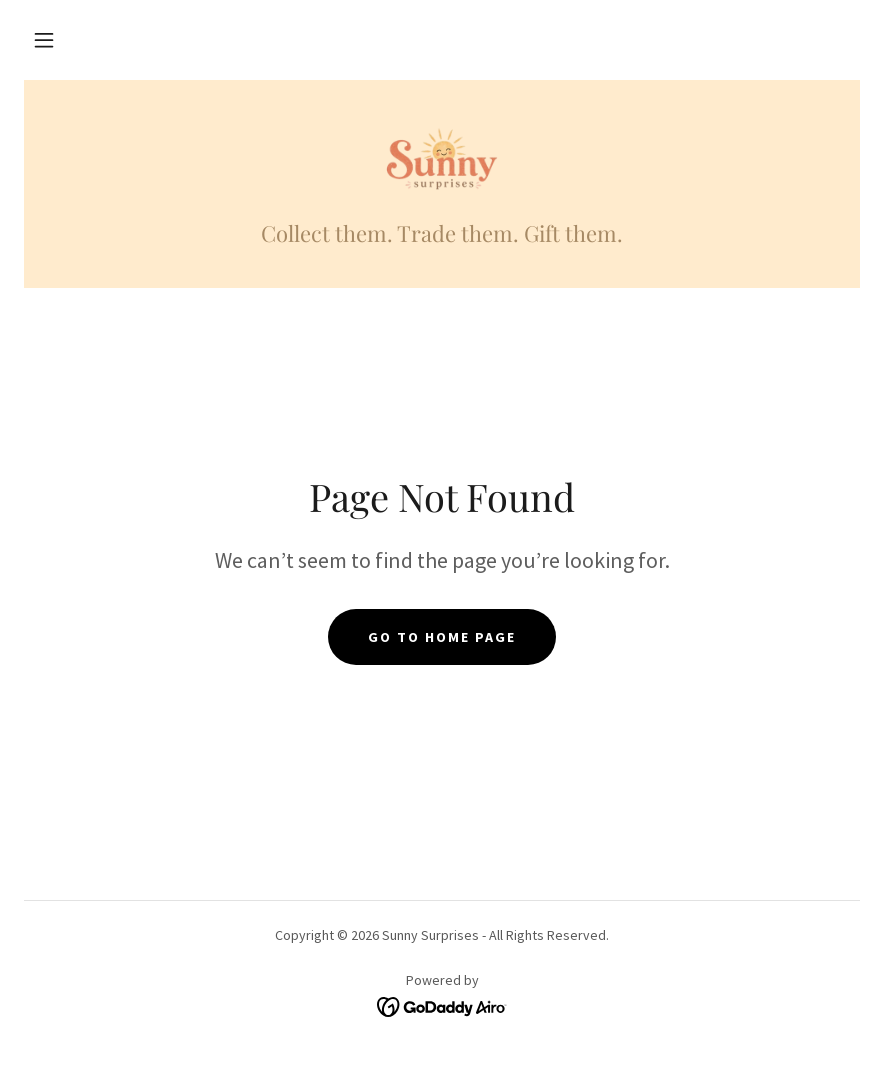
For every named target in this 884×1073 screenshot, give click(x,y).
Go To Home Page (442, 637)
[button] (44, 40)
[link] (442, 160)
